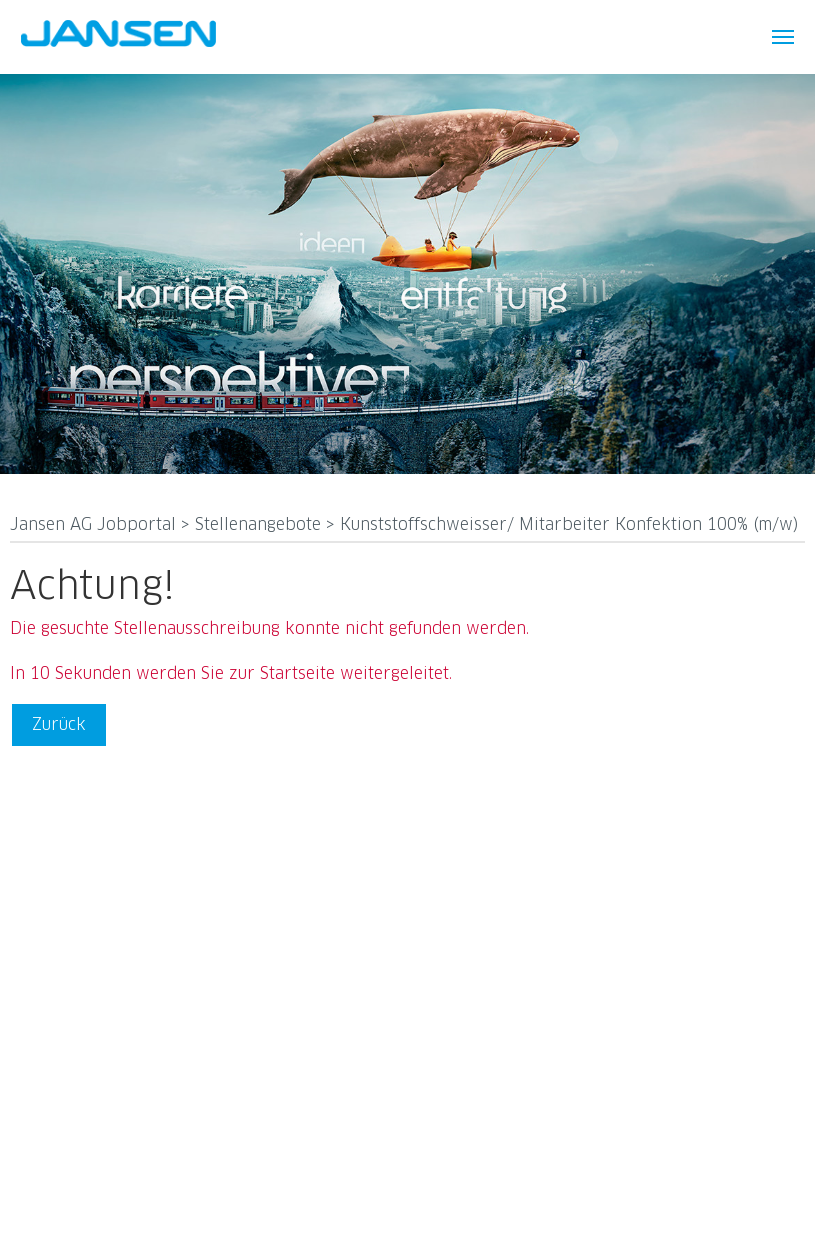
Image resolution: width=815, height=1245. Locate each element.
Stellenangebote (260, 525)
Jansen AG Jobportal (95, 525)
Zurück (59, 725)
